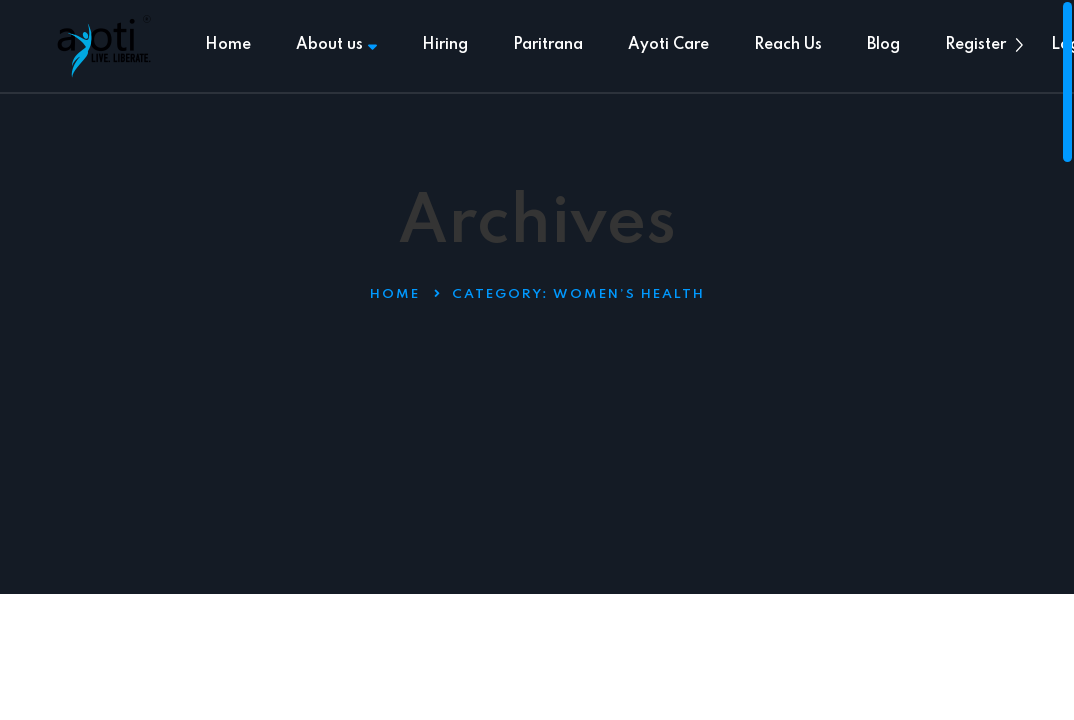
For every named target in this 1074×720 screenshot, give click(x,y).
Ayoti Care (668, 45)
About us (336, 45)
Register (975, 45)
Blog (883, 45)
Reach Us (788, 45)
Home (228, 45)
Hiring (445, 45)
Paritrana (548, 45)
